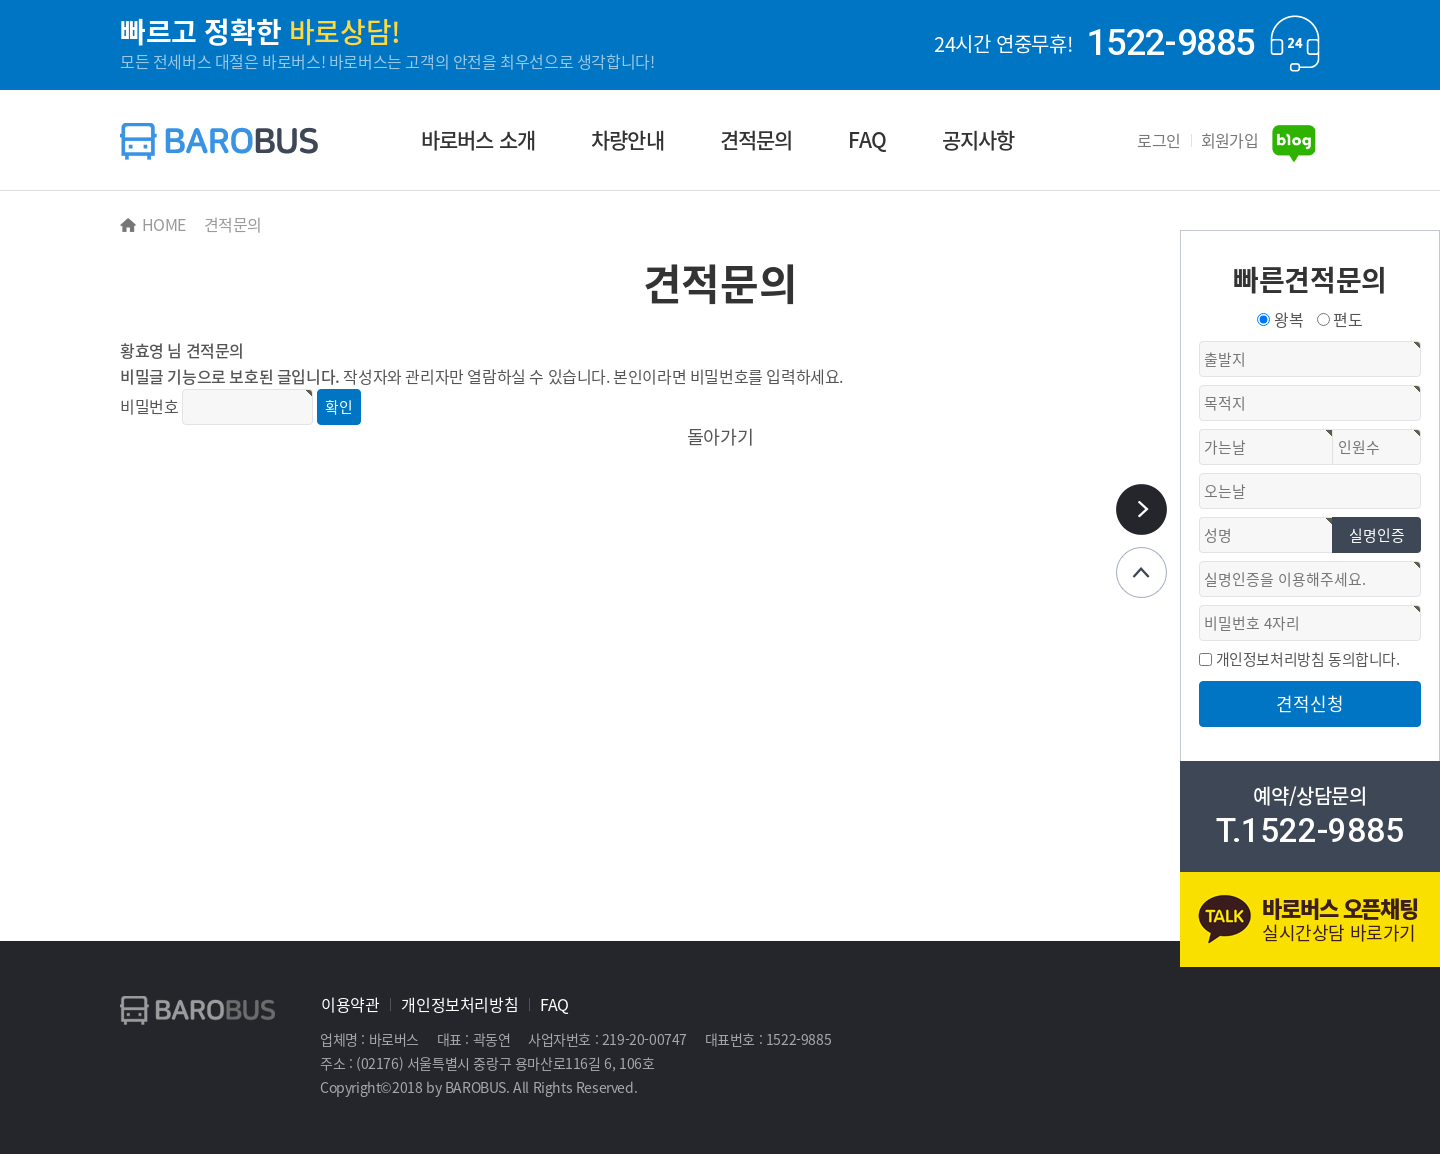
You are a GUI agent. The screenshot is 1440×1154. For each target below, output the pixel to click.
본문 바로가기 (0, 0)
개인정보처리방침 (459, 1004)
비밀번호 (149, 406)
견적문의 (756, 139)
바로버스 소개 (478, 139)
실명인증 (1377, 535)
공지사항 (978, 139)
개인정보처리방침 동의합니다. (1308, 659)
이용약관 (350, 1004)
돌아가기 (720, 436)
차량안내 (627, 139)
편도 (1347, 319)
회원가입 (1229, 140)
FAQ (866, 139)
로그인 (1158, 140)
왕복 (1288, 319)
